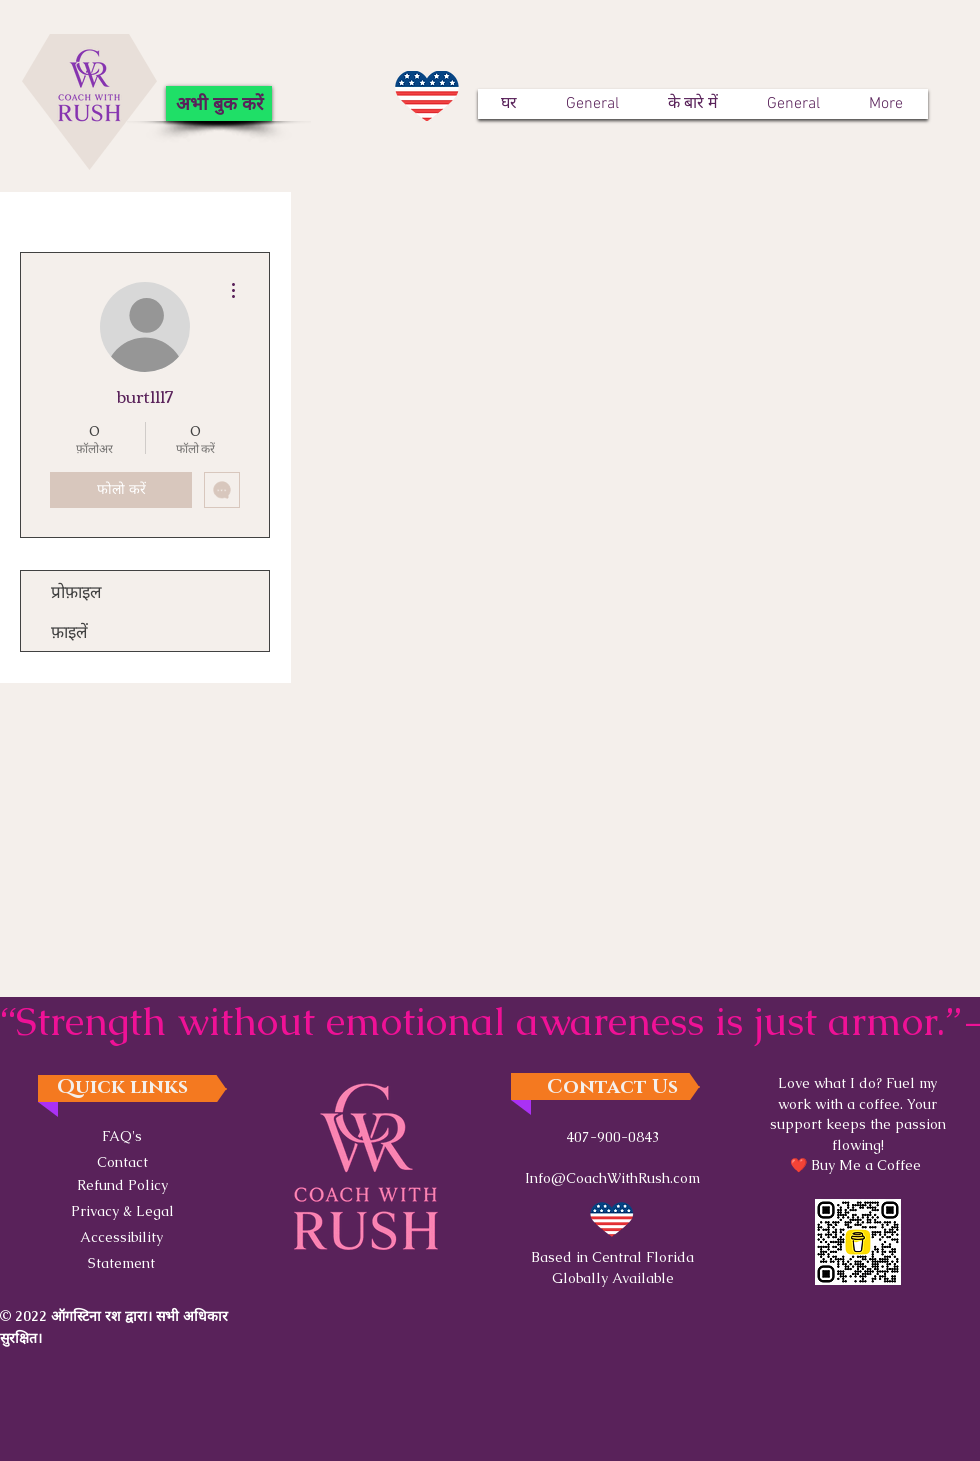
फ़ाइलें (69, 630)
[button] (122, 1210)
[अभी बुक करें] (219, 103)
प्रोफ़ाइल (76, 590)
